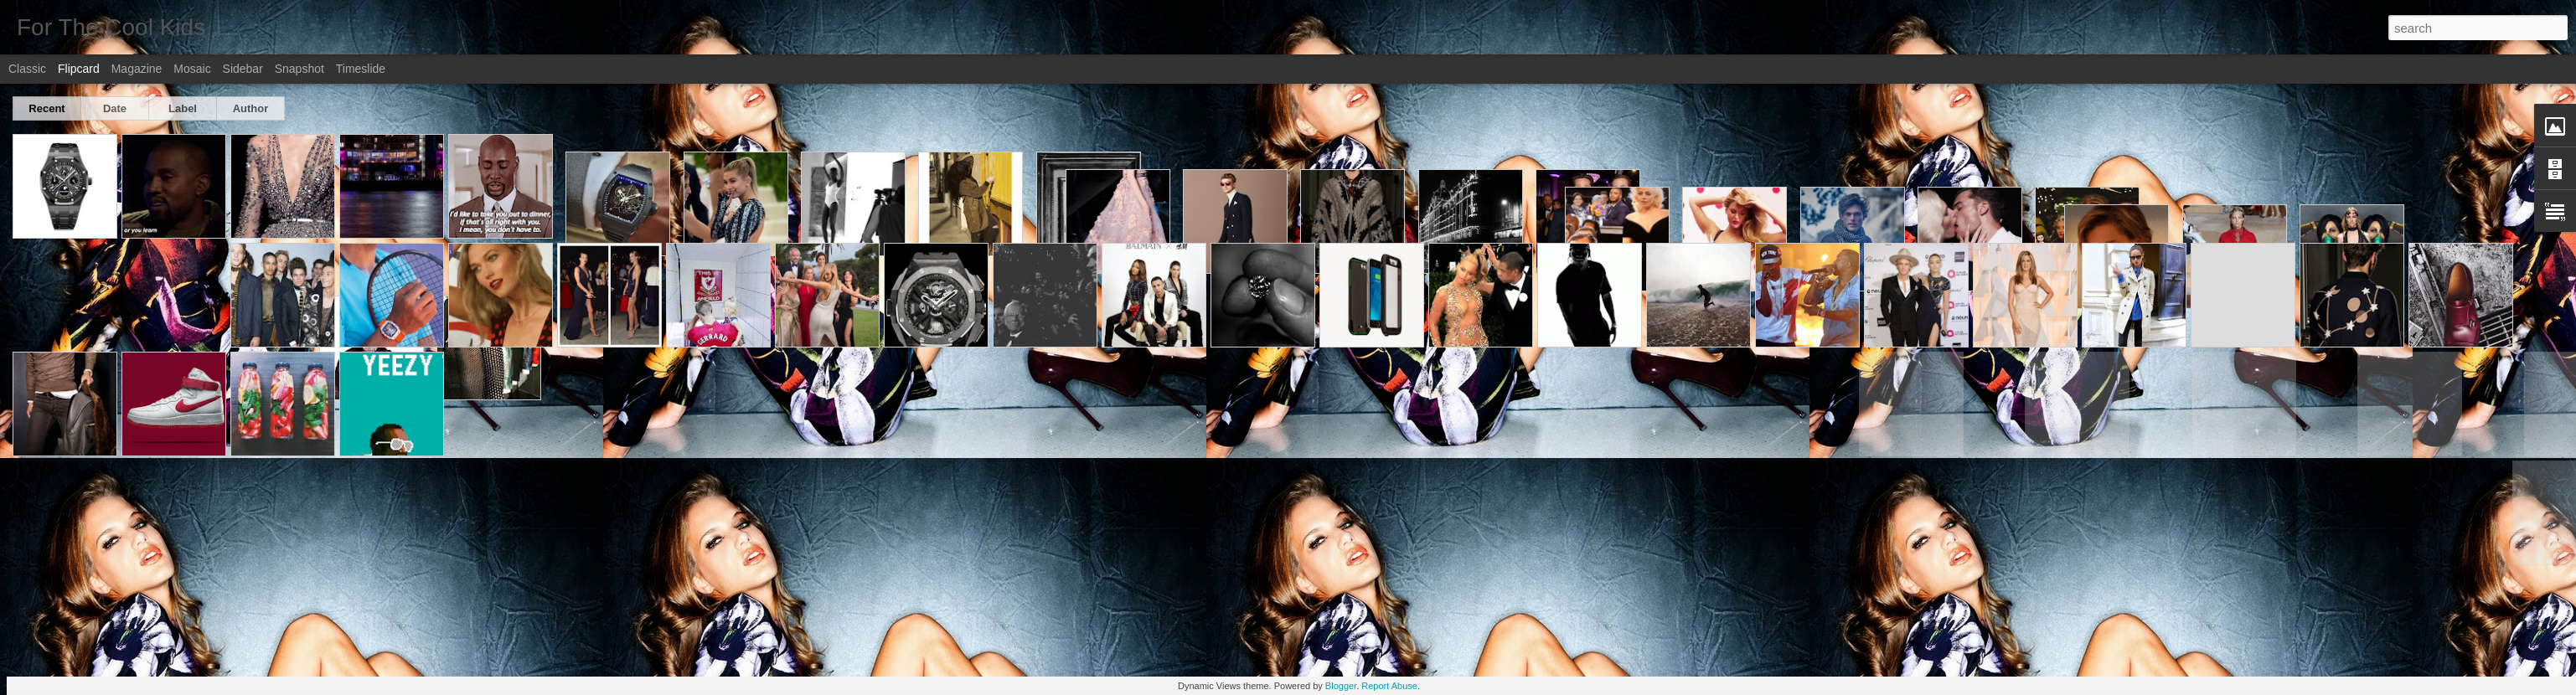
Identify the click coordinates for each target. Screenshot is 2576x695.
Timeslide (360, 68)
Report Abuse (1389, 686)
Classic (27, 68)
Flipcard (79, 68)
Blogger (1340, 686)
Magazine (137, 68)
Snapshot (299, 68)
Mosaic (191, 68)
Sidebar (243, 68)
